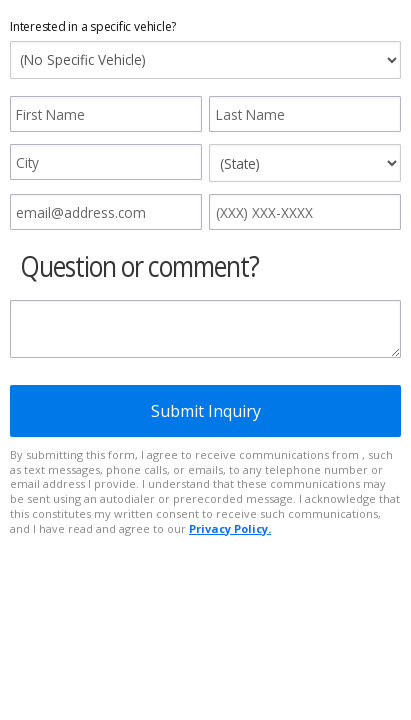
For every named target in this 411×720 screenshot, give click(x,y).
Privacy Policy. (230, 528)
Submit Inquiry (206, 411)
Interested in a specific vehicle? (93, 26)
